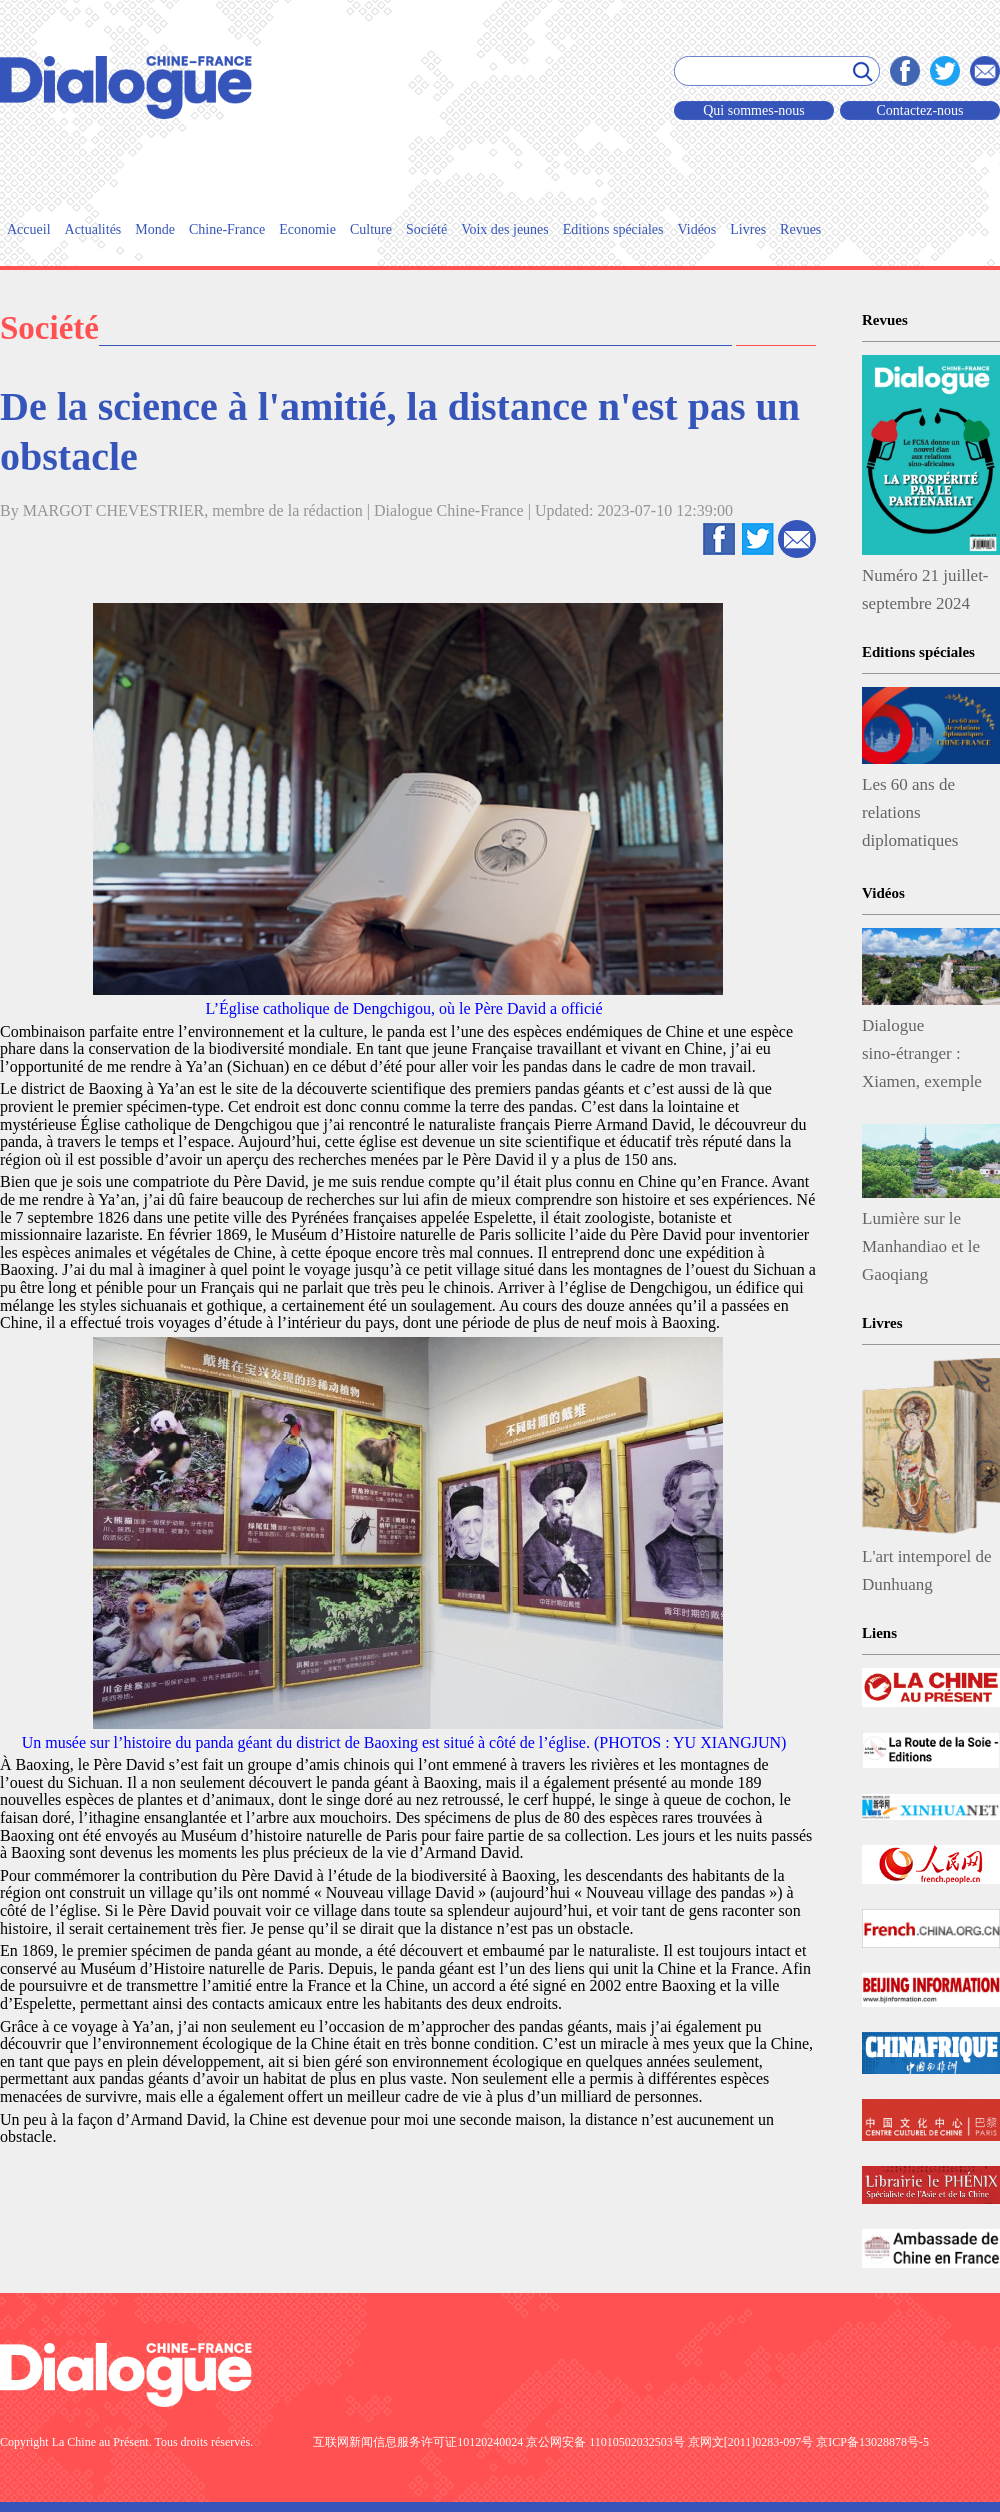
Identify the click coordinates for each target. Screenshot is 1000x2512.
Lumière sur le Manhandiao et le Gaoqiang (921, 1246)
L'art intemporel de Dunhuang (927, 1570)
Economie (307, 229)
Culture (371, 229)
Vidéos (696, 229)
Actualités (93, 229)
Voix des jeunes (505, 229)
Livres (748, 229)
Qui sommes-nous (754, 110)
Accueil (29, 229)
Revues (800, 229)
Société (426, 229)
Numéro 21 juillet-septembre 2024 (925, 589)
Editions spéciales (613, 229)
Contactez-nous (919, 110)
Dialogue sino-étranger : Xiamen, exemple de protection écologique (922, 1058)
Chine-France (227, 229)
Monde (155, 229)
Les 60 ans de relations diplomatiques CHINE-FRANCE (924, 817)
